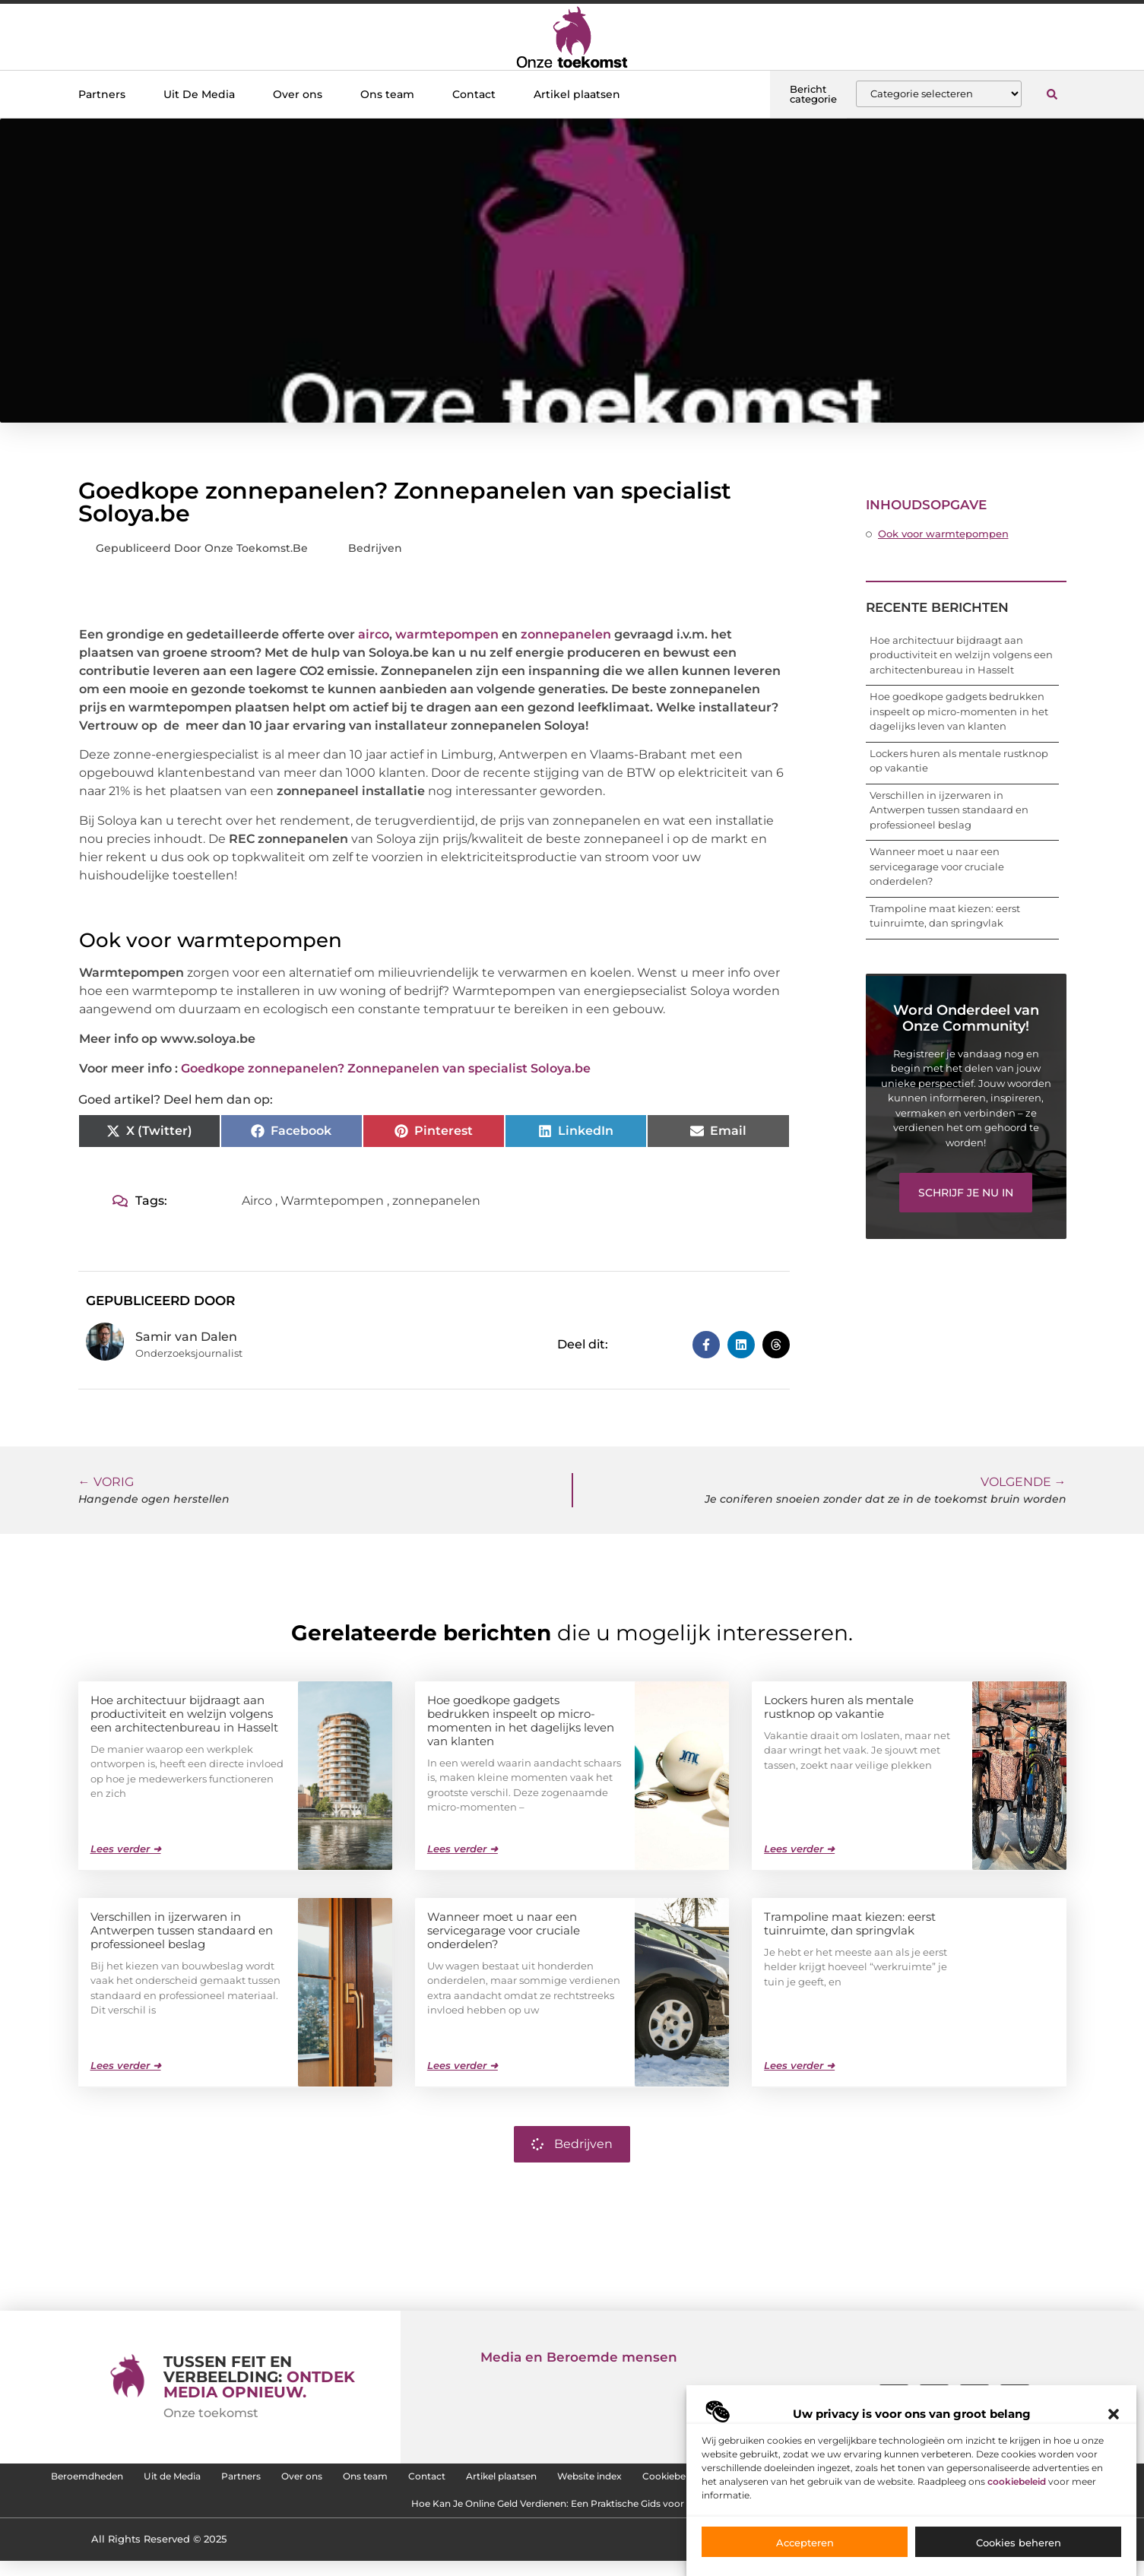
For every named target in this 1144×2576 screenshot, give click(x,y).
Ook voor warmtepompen (943, 534)
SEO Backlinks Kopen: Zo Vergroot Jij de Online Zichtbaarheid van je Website (360, 2515)
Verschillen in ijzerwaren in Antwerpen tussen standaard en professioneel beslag (949, 810)
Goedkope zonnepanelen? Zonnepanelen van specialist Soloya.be (386, 1068)
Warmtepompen (332, 1200)
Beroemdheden (185, 2480)
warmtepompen (447, 634)
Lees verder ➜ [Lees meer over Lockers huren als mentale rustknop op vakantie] (799, 1848)
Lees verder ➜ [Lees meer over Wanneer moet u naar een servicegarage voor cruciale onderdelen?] (462, 2064)
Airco (257, 1200)
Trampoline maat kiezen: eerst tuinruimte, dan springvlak (850, 1923)
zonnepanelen (566, 634)
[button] (1113, 2414)
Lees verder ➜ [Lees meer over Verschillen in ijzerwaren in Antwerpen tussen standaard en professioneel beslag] (125, 2064)
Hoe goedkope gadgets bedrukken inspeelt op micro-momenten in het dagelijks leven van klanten (959, 711)
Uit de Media (296, 2480)
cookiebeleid (1016, 2481)
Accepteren (805, 2542)
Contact (474, 94)
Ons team (387, 94)
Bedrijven (375, 548)
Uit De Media (199, 94)
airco (373, 634)
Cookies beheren (1018, 2542)
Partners (101, 94)
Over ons (297, 94)
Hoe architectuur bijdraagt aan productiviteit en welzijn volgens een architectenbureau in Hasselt (961, 655)
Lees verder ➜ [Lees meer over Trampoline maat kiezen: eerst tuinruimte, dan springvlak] (799, 2064)
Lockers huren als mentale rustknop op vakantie (839, 1706)
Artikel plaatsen (577, 94)
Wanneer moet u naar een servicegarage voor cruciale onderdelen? (937, 866)
